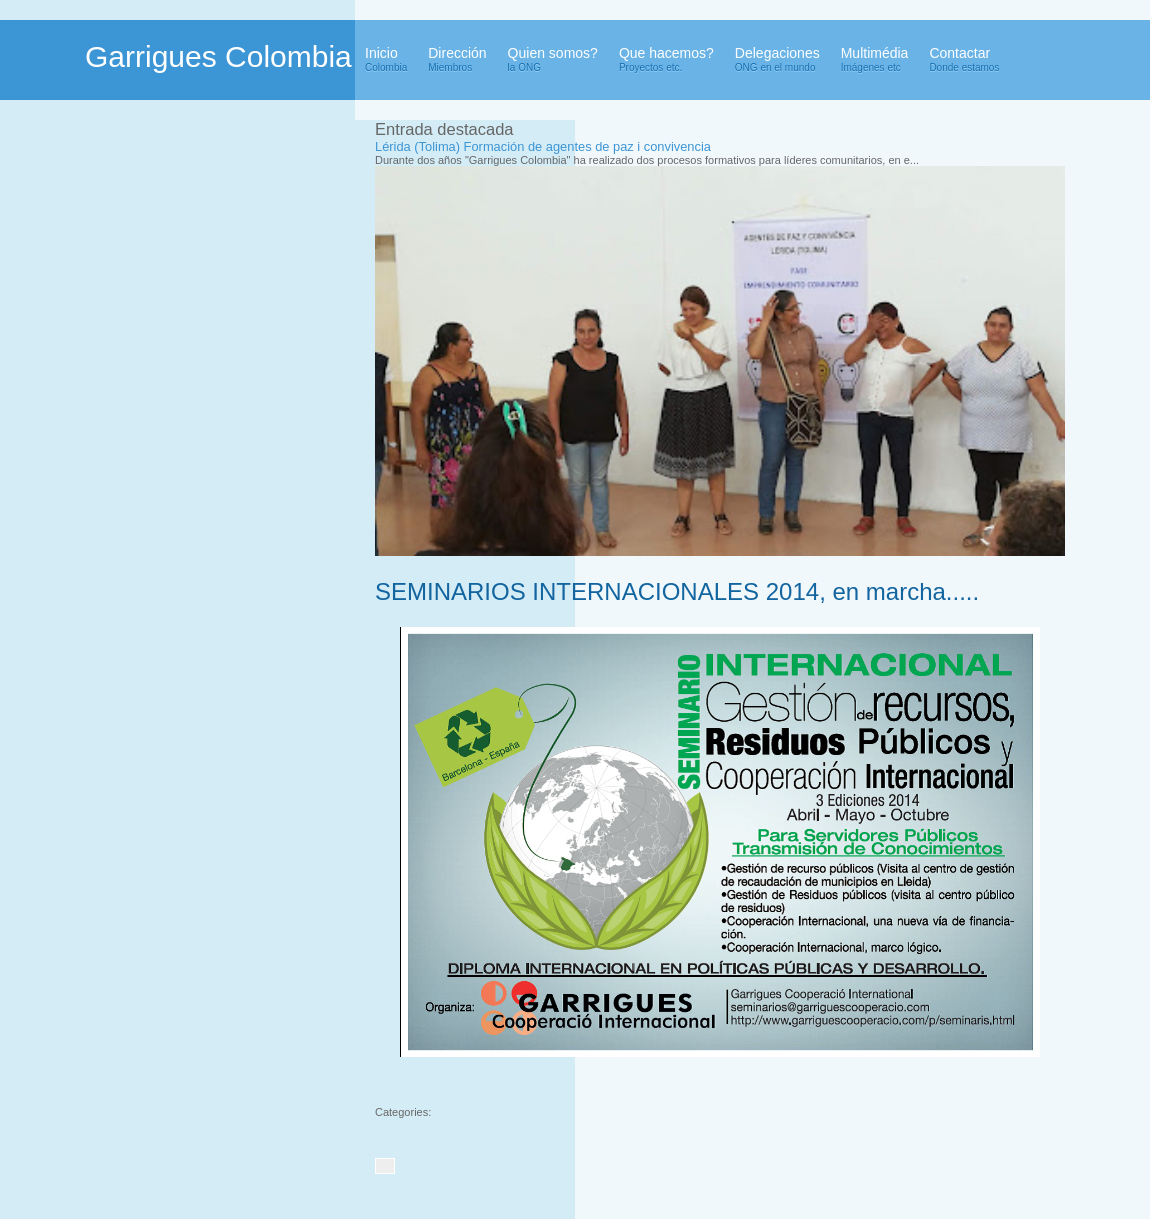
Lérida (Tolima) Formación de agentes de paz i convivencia (543, 146)
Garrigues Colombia (218, 56)
